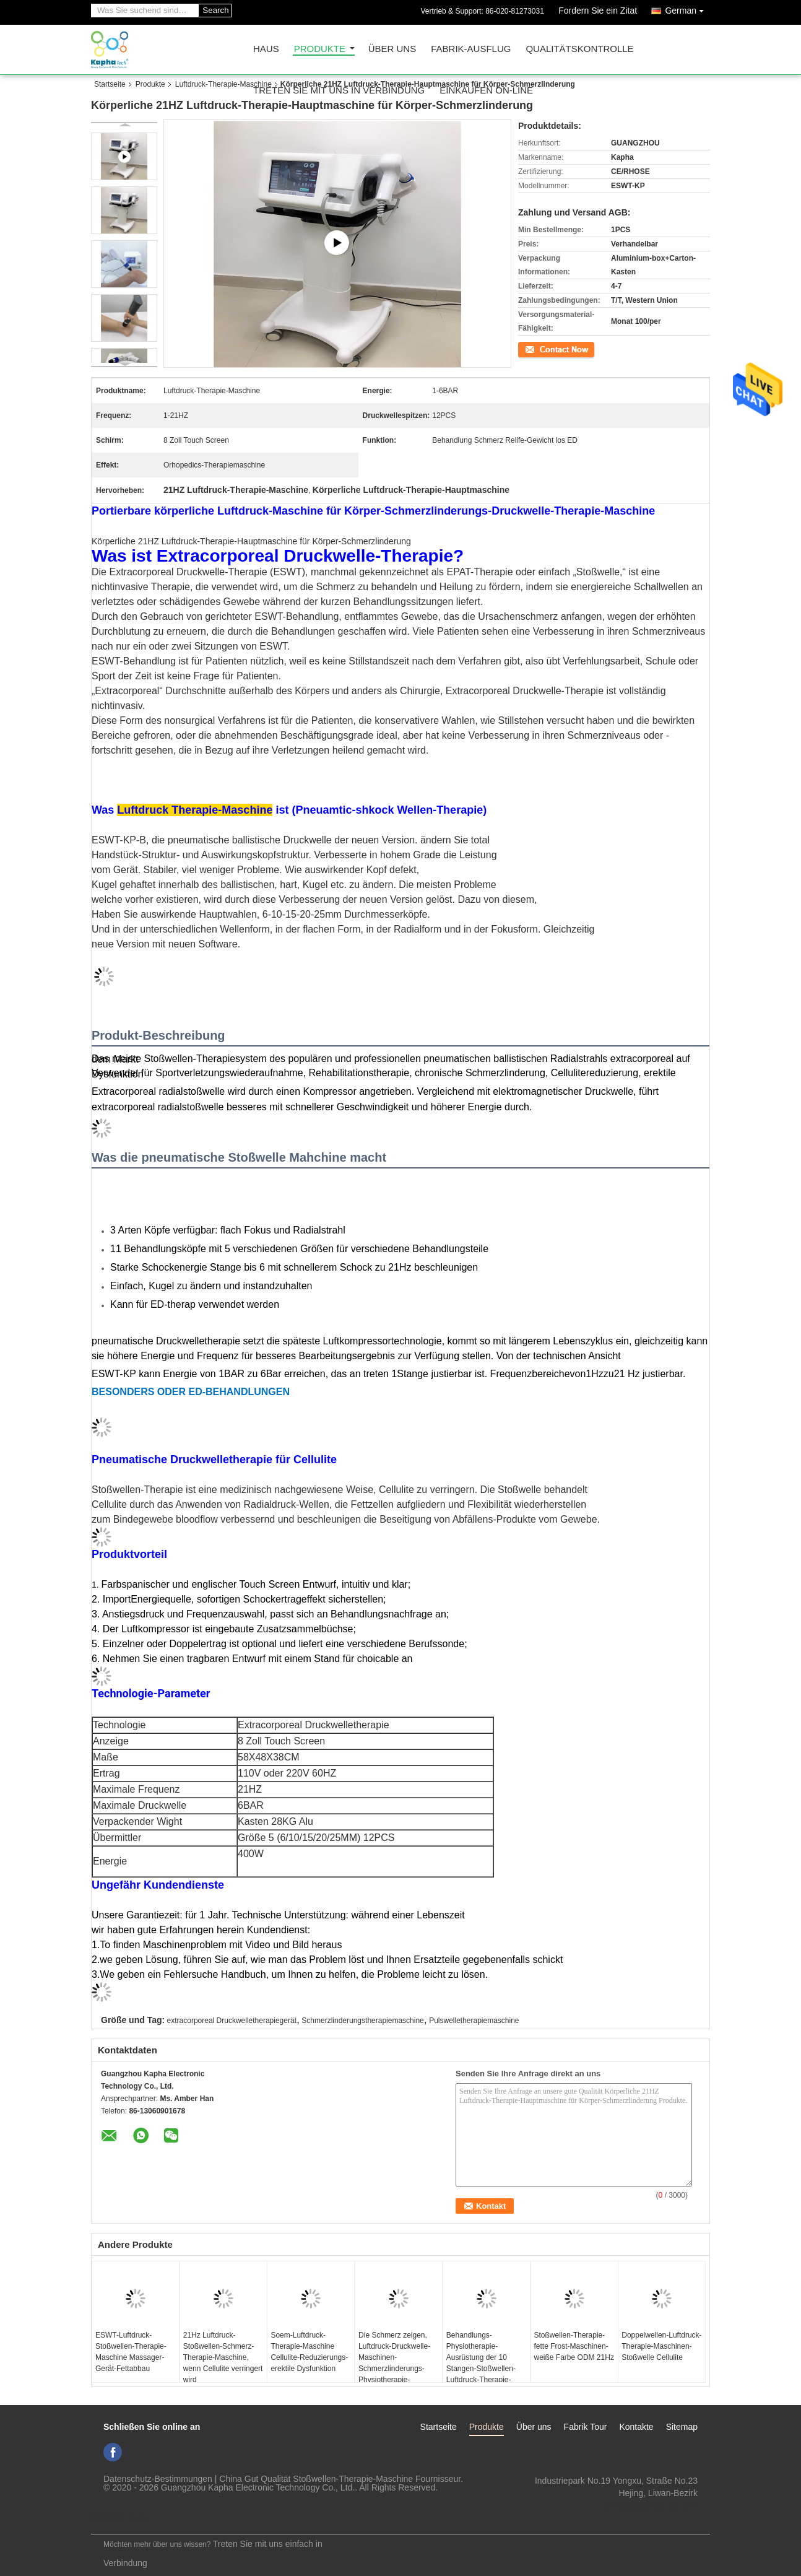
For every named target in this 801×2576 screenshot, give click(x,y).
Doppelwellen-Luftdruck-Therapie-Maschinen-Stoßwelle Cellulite (661, 2346)
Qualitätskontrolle (579, 49)
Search (215, 10)
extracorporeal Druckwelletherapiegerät (232, 2020)
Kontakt (530, 348)
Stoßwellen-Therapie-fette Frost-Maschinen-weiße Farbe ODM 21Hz (574, 2346)
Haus (266, 49)
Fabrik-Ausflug (471, 49)
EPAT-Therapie (480, 572)
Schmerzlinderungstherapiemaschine (362, 2020)
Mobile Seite (119, 2517)
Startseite (110, 84)
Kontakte (636, 2427)
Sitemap (682, 2427)
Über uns (392, 49)
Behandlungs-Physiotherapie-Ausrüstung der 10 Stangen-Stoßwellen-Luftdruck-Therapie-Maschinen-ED (481, 2363)
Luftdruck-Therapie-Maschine (223, 84)
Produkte (319, 49)
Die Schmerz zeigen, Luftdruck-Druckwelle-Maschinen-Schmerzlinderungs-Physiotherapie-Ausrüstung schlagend (395, 2363)
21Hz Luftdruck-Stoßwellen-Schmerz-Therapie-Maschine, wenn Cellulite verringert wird (223, 2357)
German (687, 8)
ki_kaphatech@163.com (651, 2505)
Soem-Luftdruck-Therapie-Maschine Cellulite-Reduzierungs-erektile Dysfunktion (309, 2352)
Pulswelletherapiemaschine (474, 2020)
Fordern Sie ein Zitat (597, 10)
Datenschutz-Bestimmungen (157, 2479)
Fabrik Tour (585, 2427)
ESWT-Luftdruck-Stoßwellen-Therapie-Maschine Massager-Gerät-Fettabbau (131, 2352)
